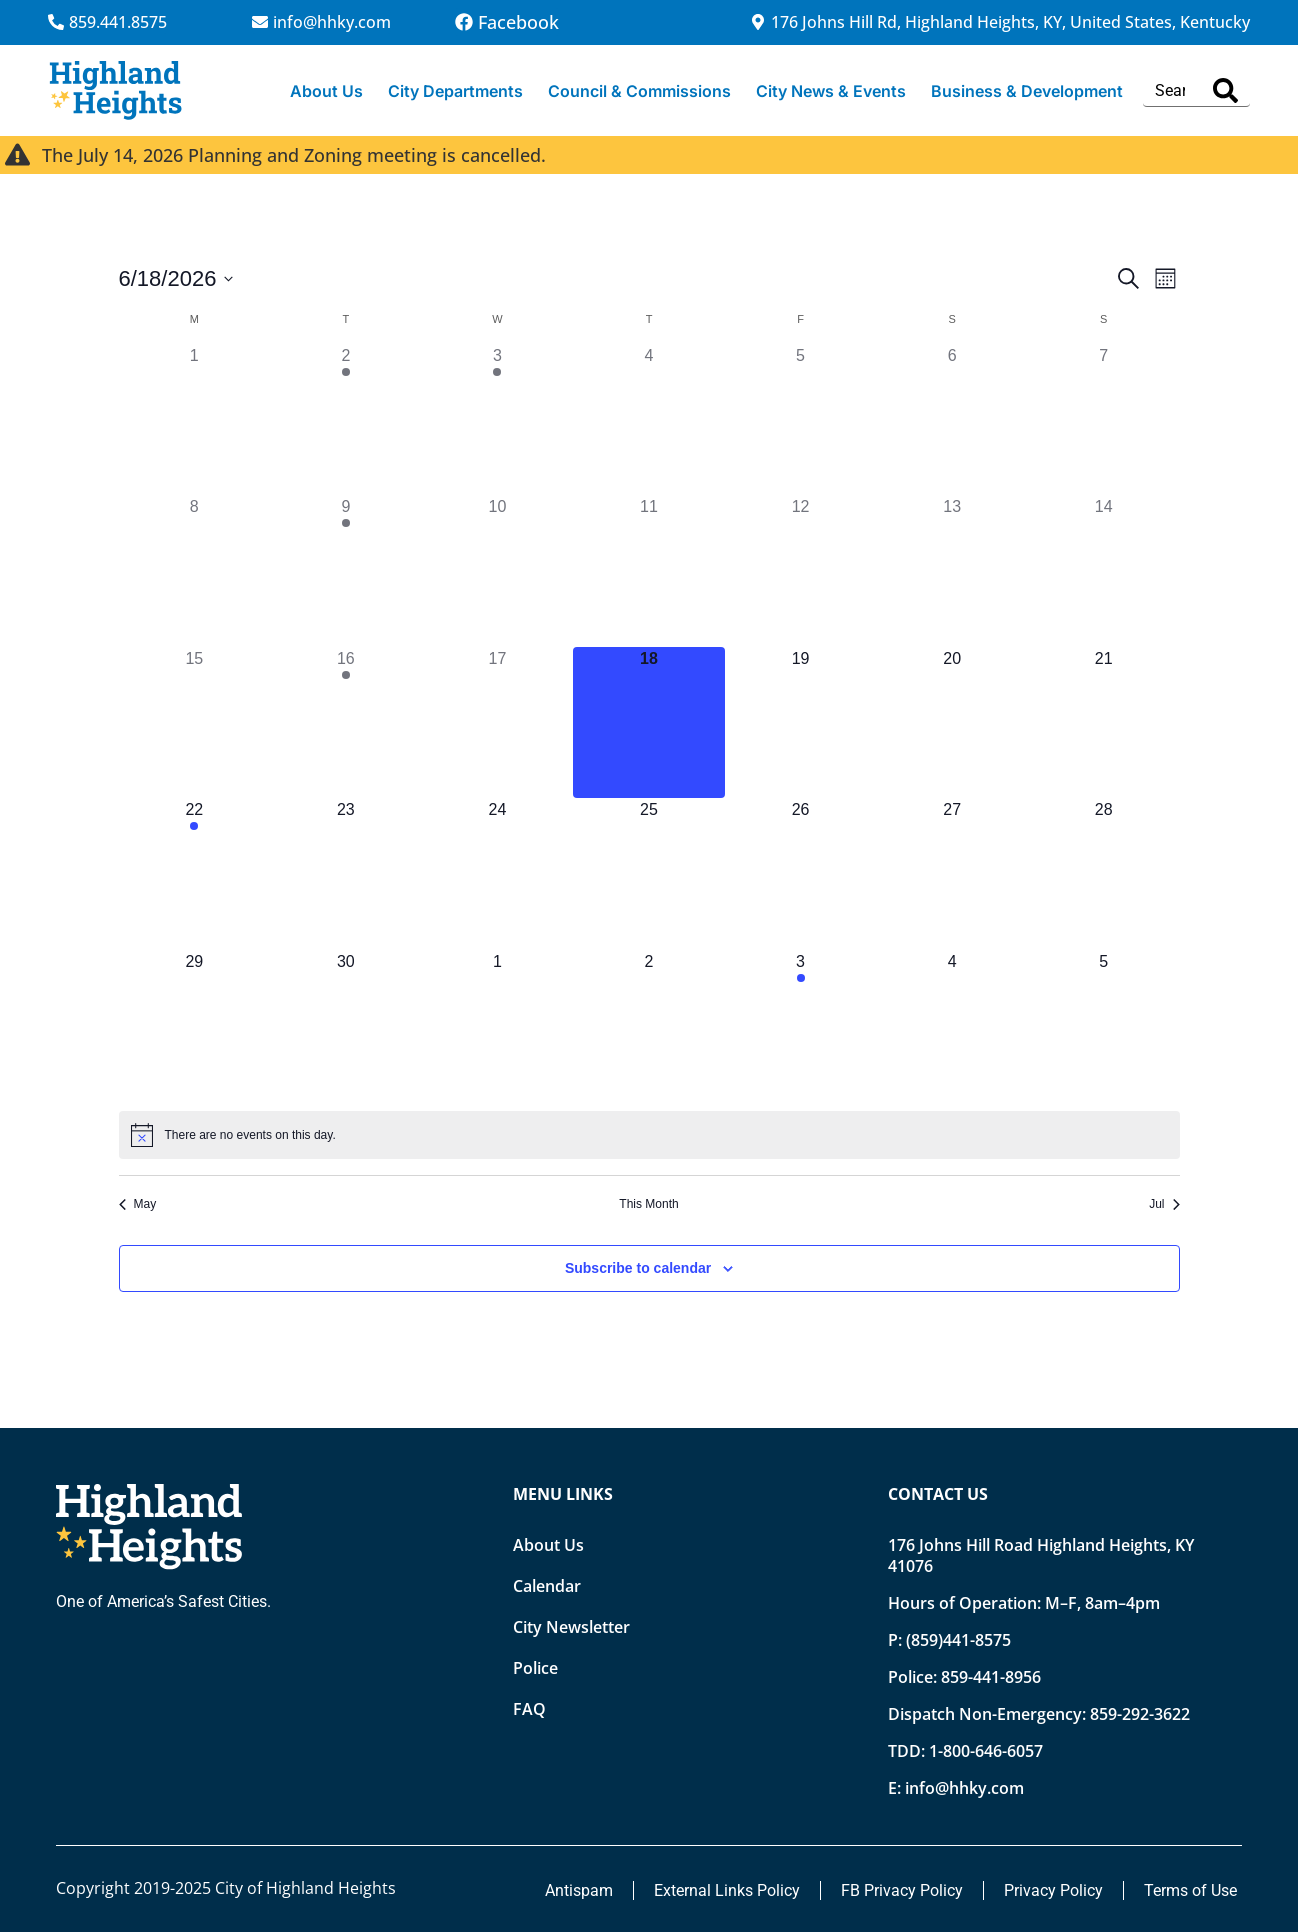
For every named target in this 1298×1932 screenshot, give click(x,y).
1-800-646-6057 (986, 1751)
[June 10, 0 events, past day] (498, 571)
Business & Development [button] (1027, 91)
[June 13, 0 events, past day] (952, 571)
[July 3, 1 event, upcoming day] (801, 1026)
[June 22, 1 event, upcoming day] (195, 874)
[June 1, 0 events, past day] (195, 420)
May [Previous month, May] (138, 1204)
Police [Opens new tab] (535, 1668)
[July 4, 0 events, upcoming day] (952, 1026)
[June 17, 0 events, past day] (498, 723)
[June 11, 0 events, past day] (649, 571)
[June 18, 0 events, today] (649, 723)
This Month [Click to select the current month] (648, 1204)
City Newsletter (571, 1627)
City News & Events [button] (831, 91)
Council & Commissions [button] (639, 91)
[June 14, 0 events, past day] (1104, 571)
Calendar (547, 1586)
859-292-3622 (1140, 1714)
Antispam (579, 1890)
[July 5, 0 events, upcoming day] (1104, 1026)
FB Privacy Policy (902, 1890)
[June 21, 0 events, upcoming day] (1104, 723)
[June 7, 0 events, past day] (1104, 420)
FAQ (529, 1709)
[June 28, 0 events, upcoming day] (1104, 874)
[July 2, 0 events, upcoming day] (649, 1026)
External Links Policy (727, 1890)
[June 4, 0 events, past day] (649, 420)
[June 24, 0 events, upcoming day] (498, 874)
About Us (326, 91)
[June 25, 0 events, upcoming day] (649, 874)
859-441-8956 (991, 1677)
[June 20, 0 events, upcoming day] (952, 723)
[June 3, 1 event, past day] (498, 420)
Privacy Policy (1053, 1890)
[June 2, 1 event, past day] (346, 420)
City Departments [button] (455, 91)
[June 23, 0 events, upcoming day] (346, 874)
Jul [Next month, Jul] (1164, 1204)
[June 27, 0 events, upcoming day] (952, 874)
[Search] (1225, 90)
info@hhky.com (964, 1788)
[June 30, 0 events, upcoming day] (346, 1026)
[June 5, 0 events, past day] (801, 420)
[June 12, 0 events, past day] (801, 571)
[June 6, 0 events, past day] (952, 420)
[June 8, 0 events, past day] (195, 571)
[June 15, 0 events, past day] (195, 723)
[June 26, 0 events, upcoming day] (801, 874)
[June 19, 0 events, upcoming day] (801, 723)
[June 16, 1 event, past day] (346, 723)
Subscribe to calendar (638, 1268)
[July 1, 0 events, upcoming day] (498, 1026)
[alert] (649, 1135)
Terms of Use (1190, 1890)
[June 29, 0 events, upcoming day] (195, 1026)
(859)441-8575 (958, 1640)
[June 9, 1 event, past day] (346, 571)
